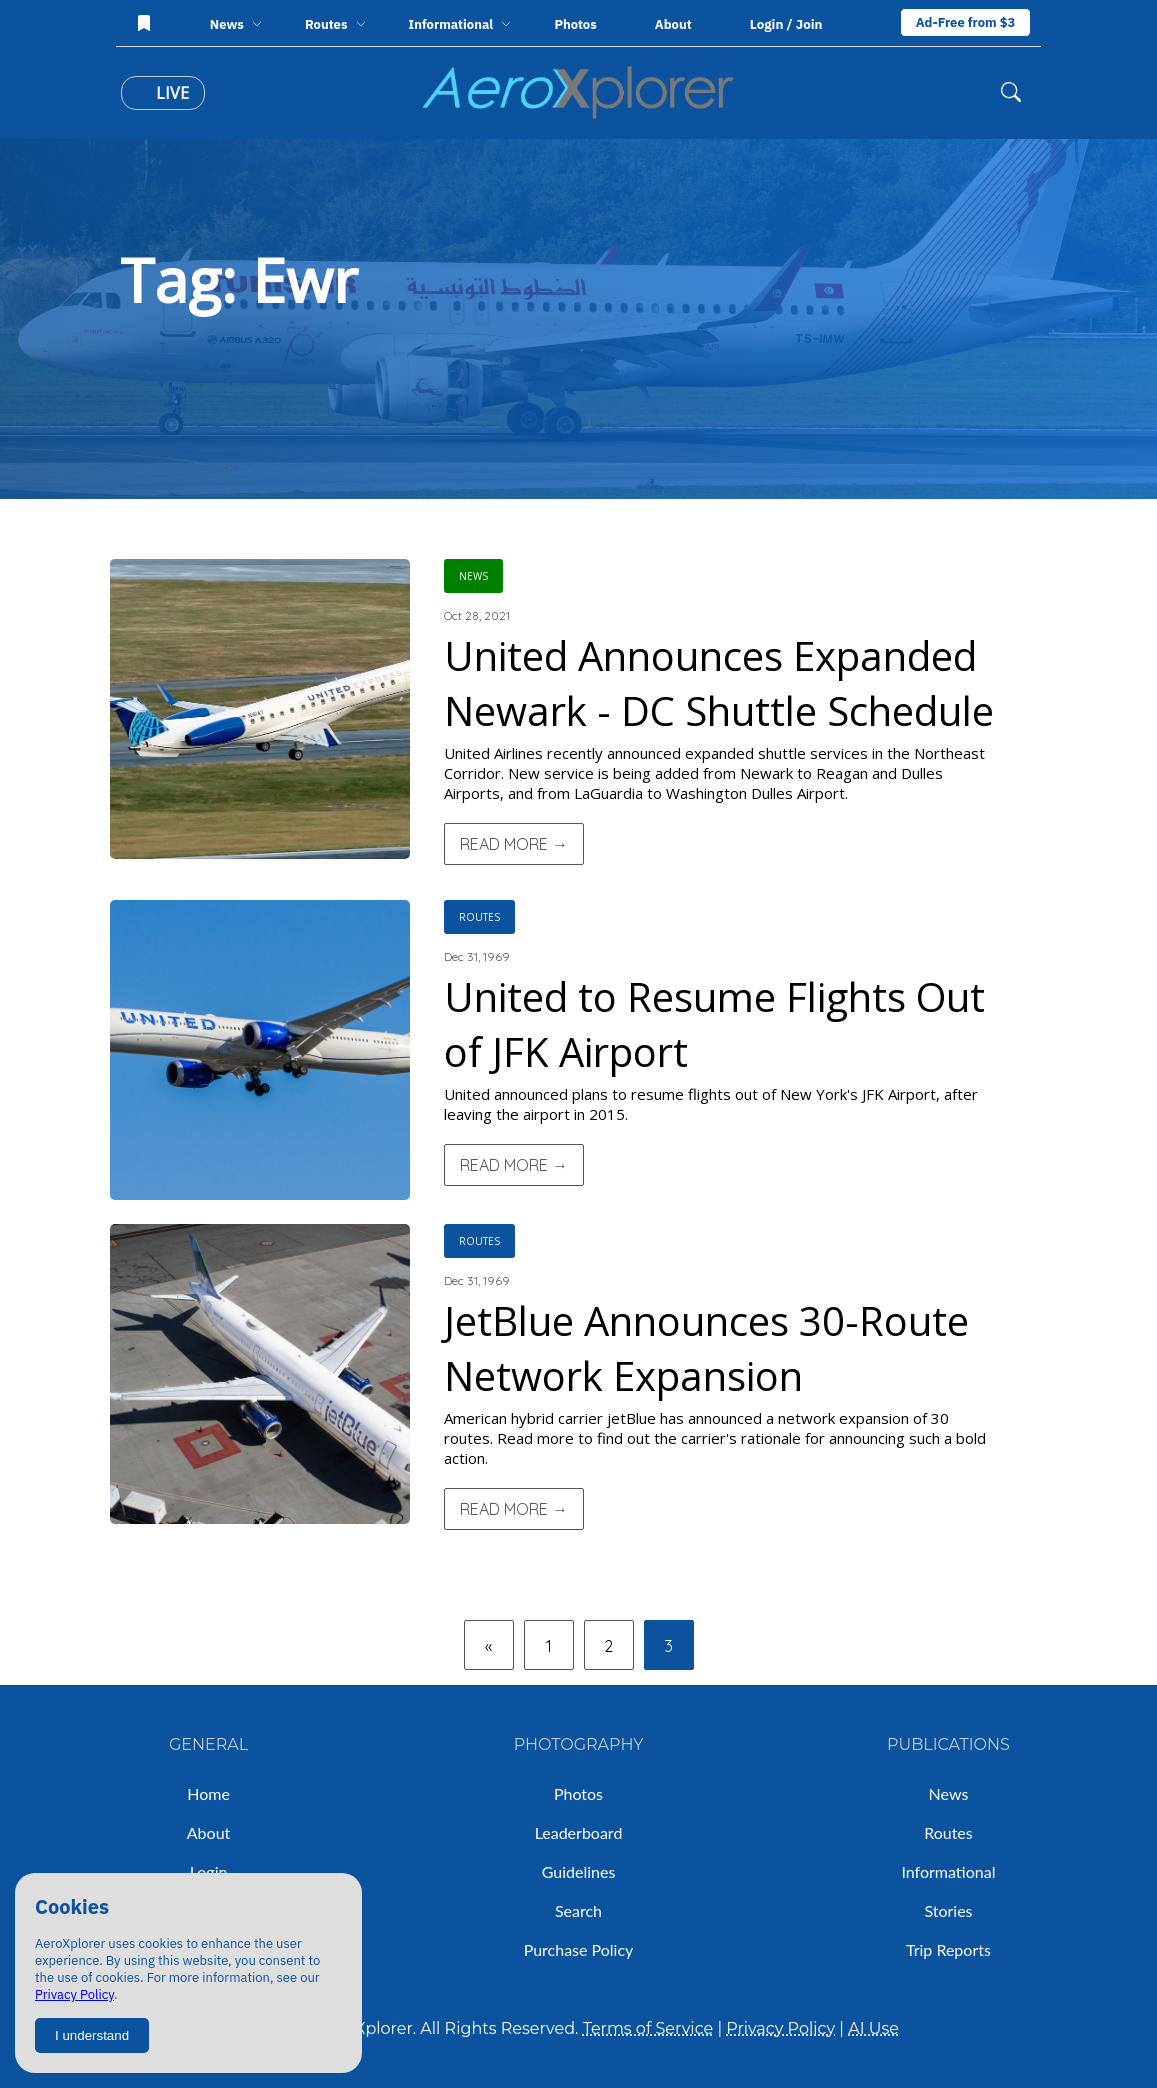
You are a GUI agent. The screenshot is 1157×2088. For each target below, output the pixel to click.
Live (163, 93)
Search (578, 1910)
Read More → (514, 844)
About (673, 24)
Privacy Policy (74, 1994)
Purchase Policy (579, 1949)
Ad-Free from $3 (966, 22)
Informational (948, 1871)
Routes (948, 1832)
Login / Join (786, 24)
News (949, 1793)
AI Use (873, 2028)
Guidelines (579, 1871)
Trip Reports (948, 1949)
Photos (575, 24)
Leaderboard (579, 1832)
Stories (948, 1910)
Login (209, 1871)
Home (208, 1793)
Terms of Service (648, 2028)
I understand (92, 2035)
